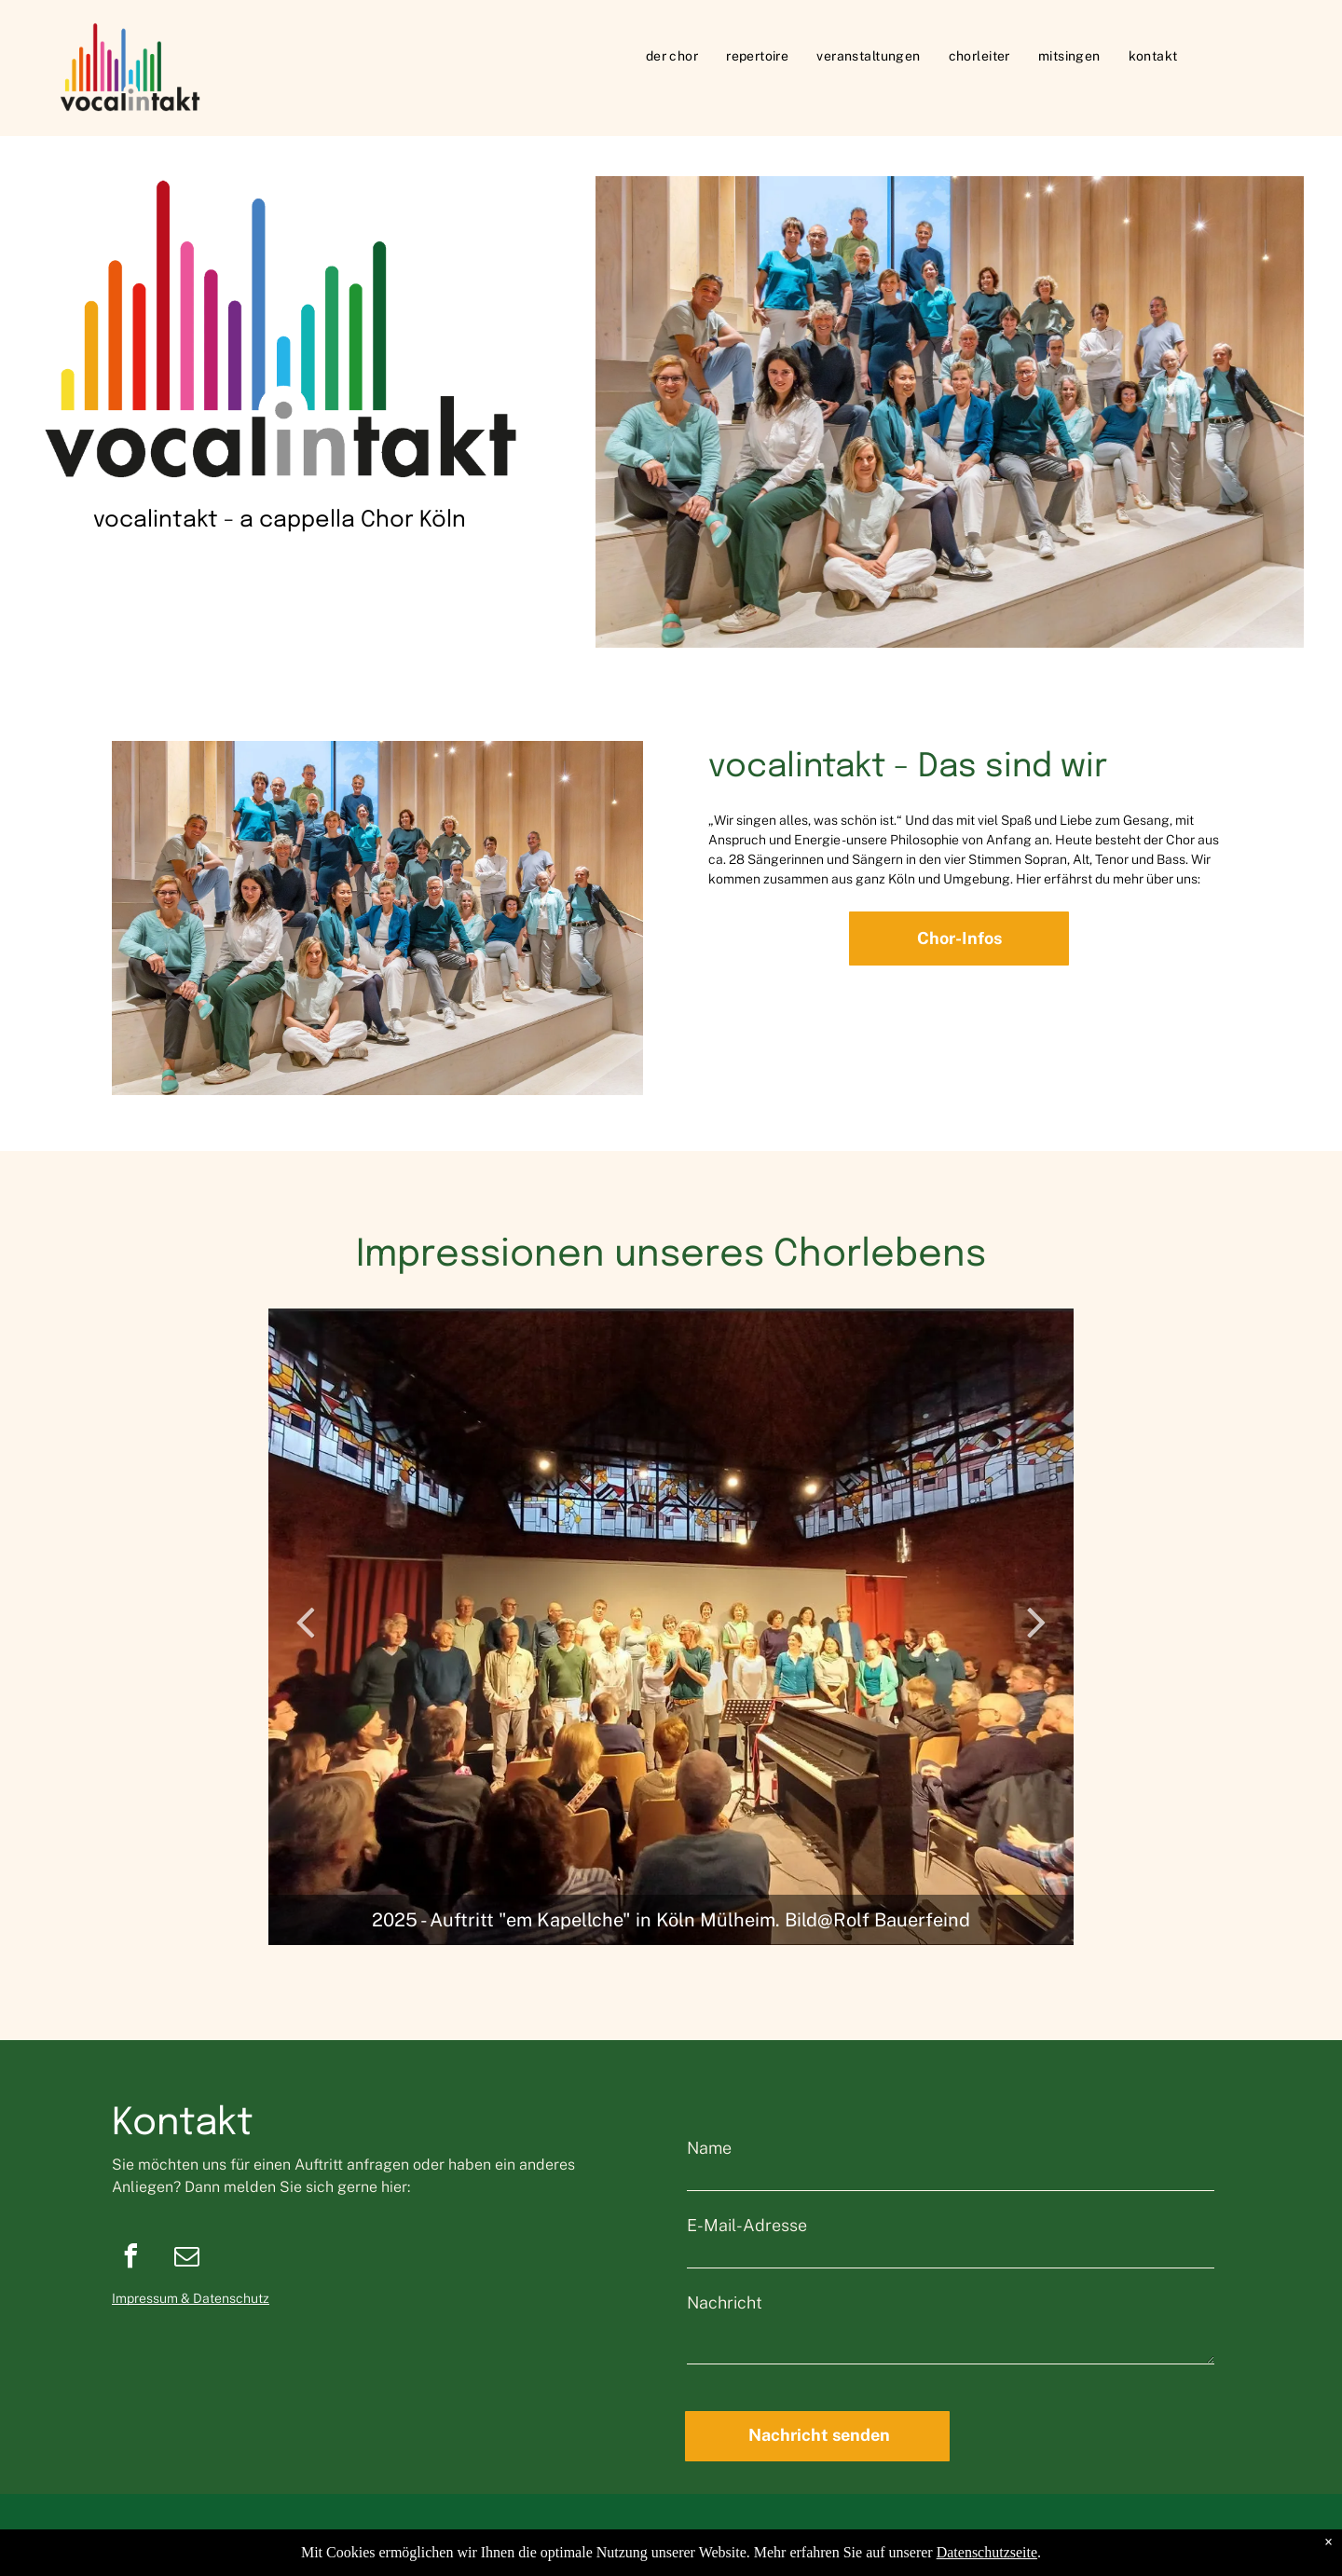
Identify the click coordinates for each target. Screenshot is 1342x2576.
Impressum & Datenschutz (190, 2298)
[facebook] (130, 2259)
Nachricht (724, 2302)
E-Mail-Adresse (747, 2225)
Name (709, 2148)
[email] (186, 2259)
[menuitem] (672, 56)
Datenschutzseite (987, 2552)
